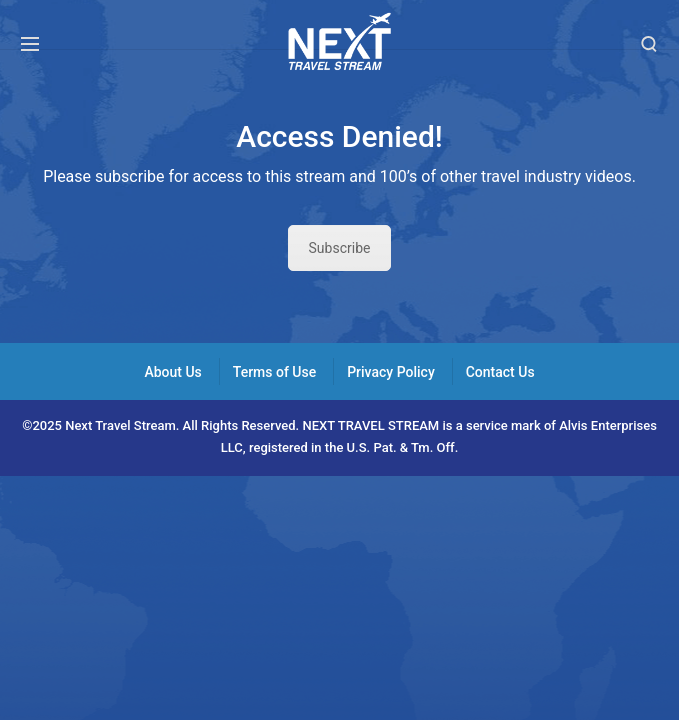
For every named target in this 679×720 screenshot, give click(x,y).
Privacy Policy (391, 372)
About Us (172, 372)
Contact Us (500, 372)
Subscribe (340, 248)
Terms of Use (274, 372)
